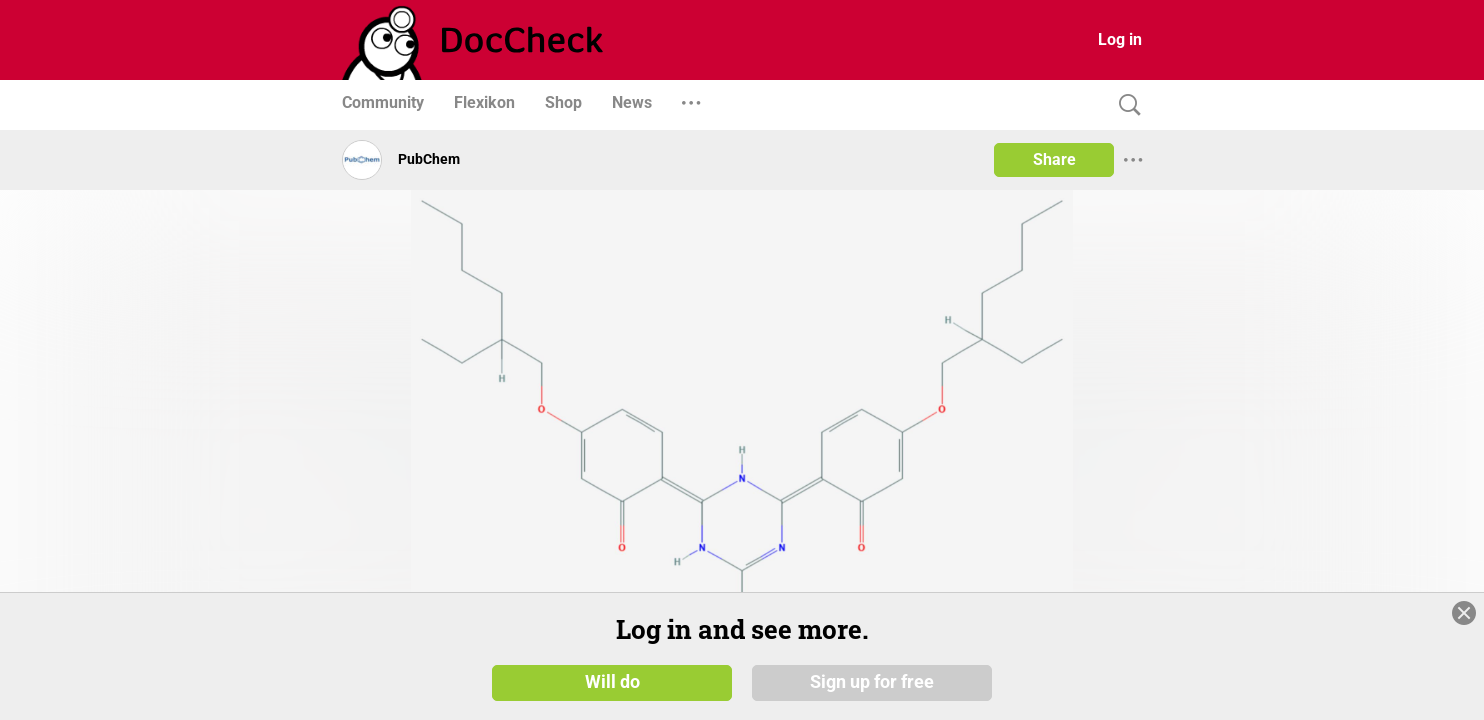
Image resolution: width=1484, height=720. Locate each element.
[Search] (1125, 105)
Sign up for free (872, 682)
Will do (612, 682)
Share (1054, 159)
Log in (1120, 39)
